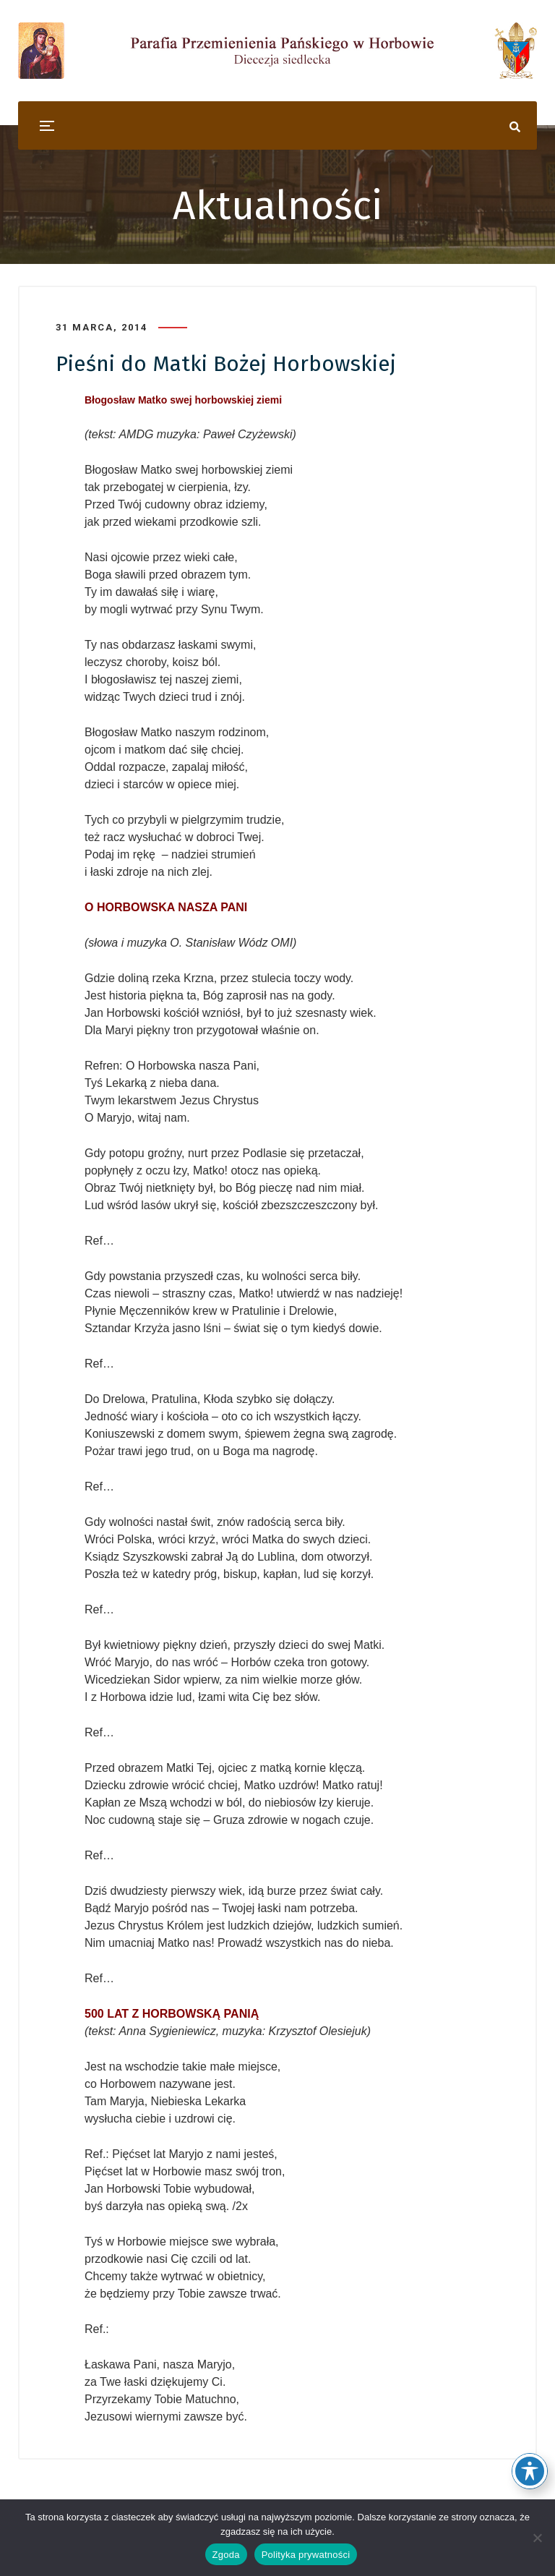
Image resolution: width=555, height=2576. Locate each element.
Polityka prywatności (306, 2554)
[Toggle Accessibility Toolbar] (529, 2471)
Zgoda (226, 2554)
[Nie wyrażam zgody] (537, 2537)
